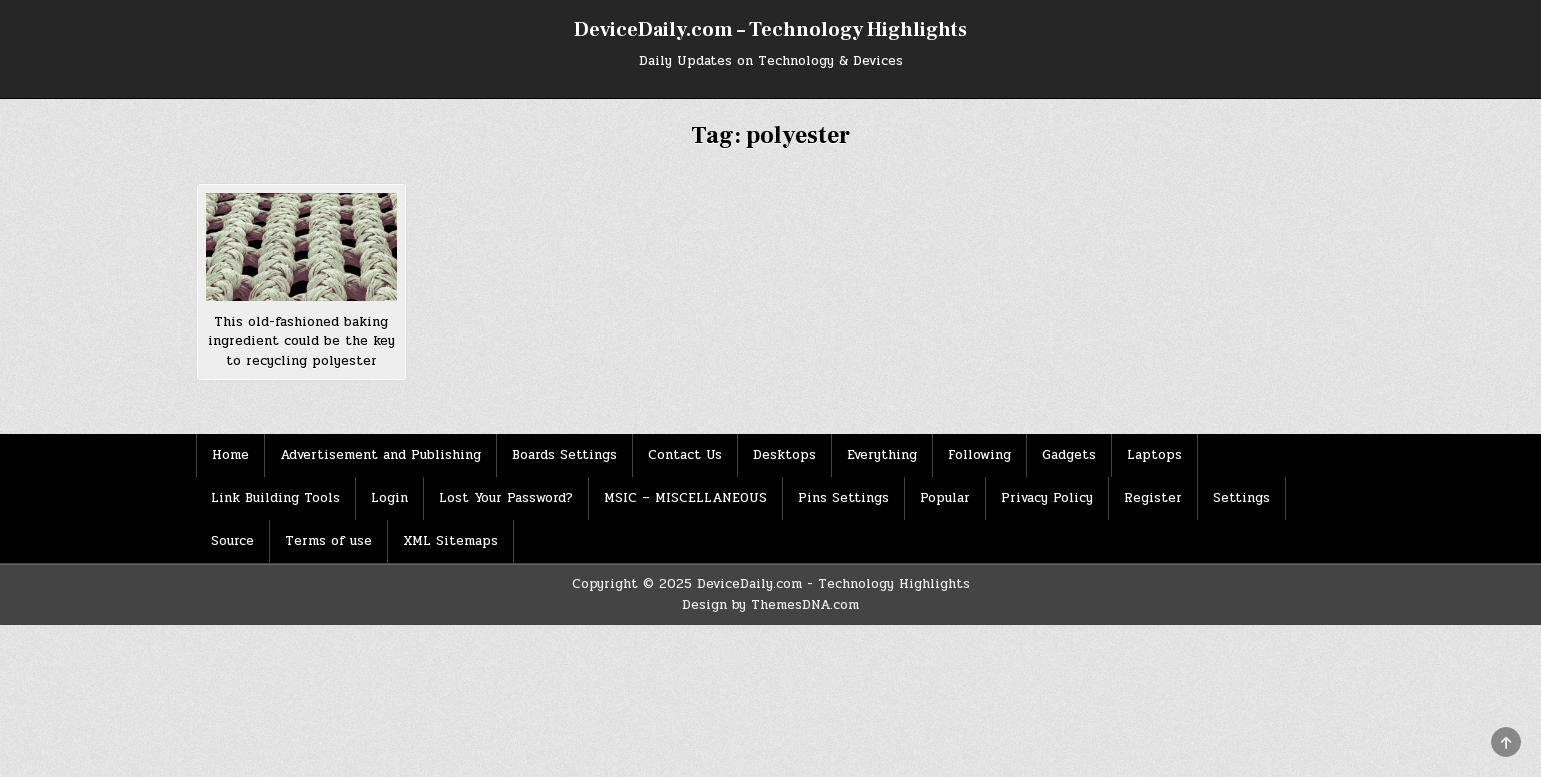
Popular (945, 498)
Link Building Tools (275, 498)
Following (979, 455)
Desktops (784, 455)
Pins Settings (843, 498)
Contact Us (685, 455)
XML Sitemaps (450, 541)
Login (389, 498)
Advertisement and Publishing (380, 455)
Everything (882, 455)
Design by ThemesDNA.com (770, 605)
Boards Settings (564, 455)
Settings (1241, 498)
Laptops (1154, 455)
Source (232, 541)
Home (230, 455)
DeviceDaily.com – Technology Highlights (770, 30)
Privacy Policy (1047, 498)
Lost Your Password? (506, 498)
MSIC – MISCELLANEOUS (685, 498)
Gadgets (1069, 455)
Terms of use (328, 541)
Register (1153, 498)
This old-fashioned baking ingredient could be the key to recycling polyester (301, 341)
